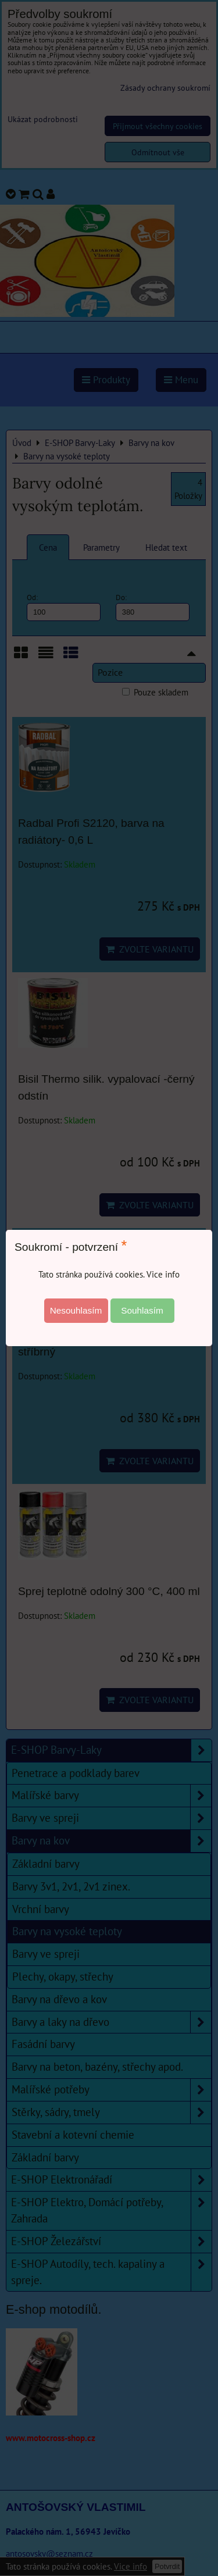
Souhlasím (142, 1310)
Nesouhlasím (76, 1310)
